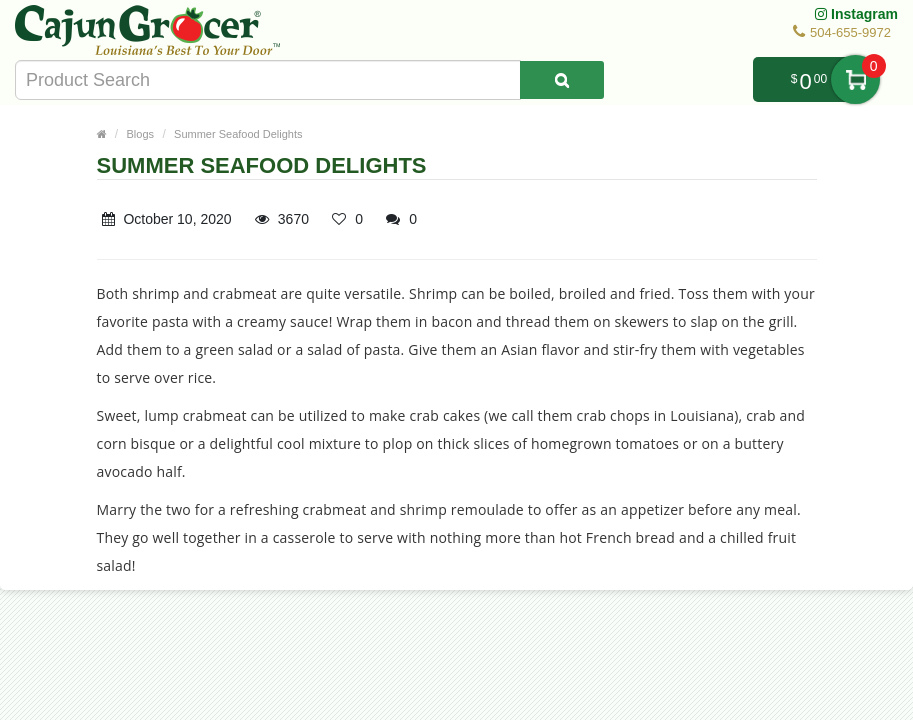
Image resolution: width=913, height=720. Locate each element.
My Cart (855, 79)
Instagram (856, 14)
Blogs (141, 134)
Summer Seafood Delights (238, 134)
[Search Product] (562, 80)
